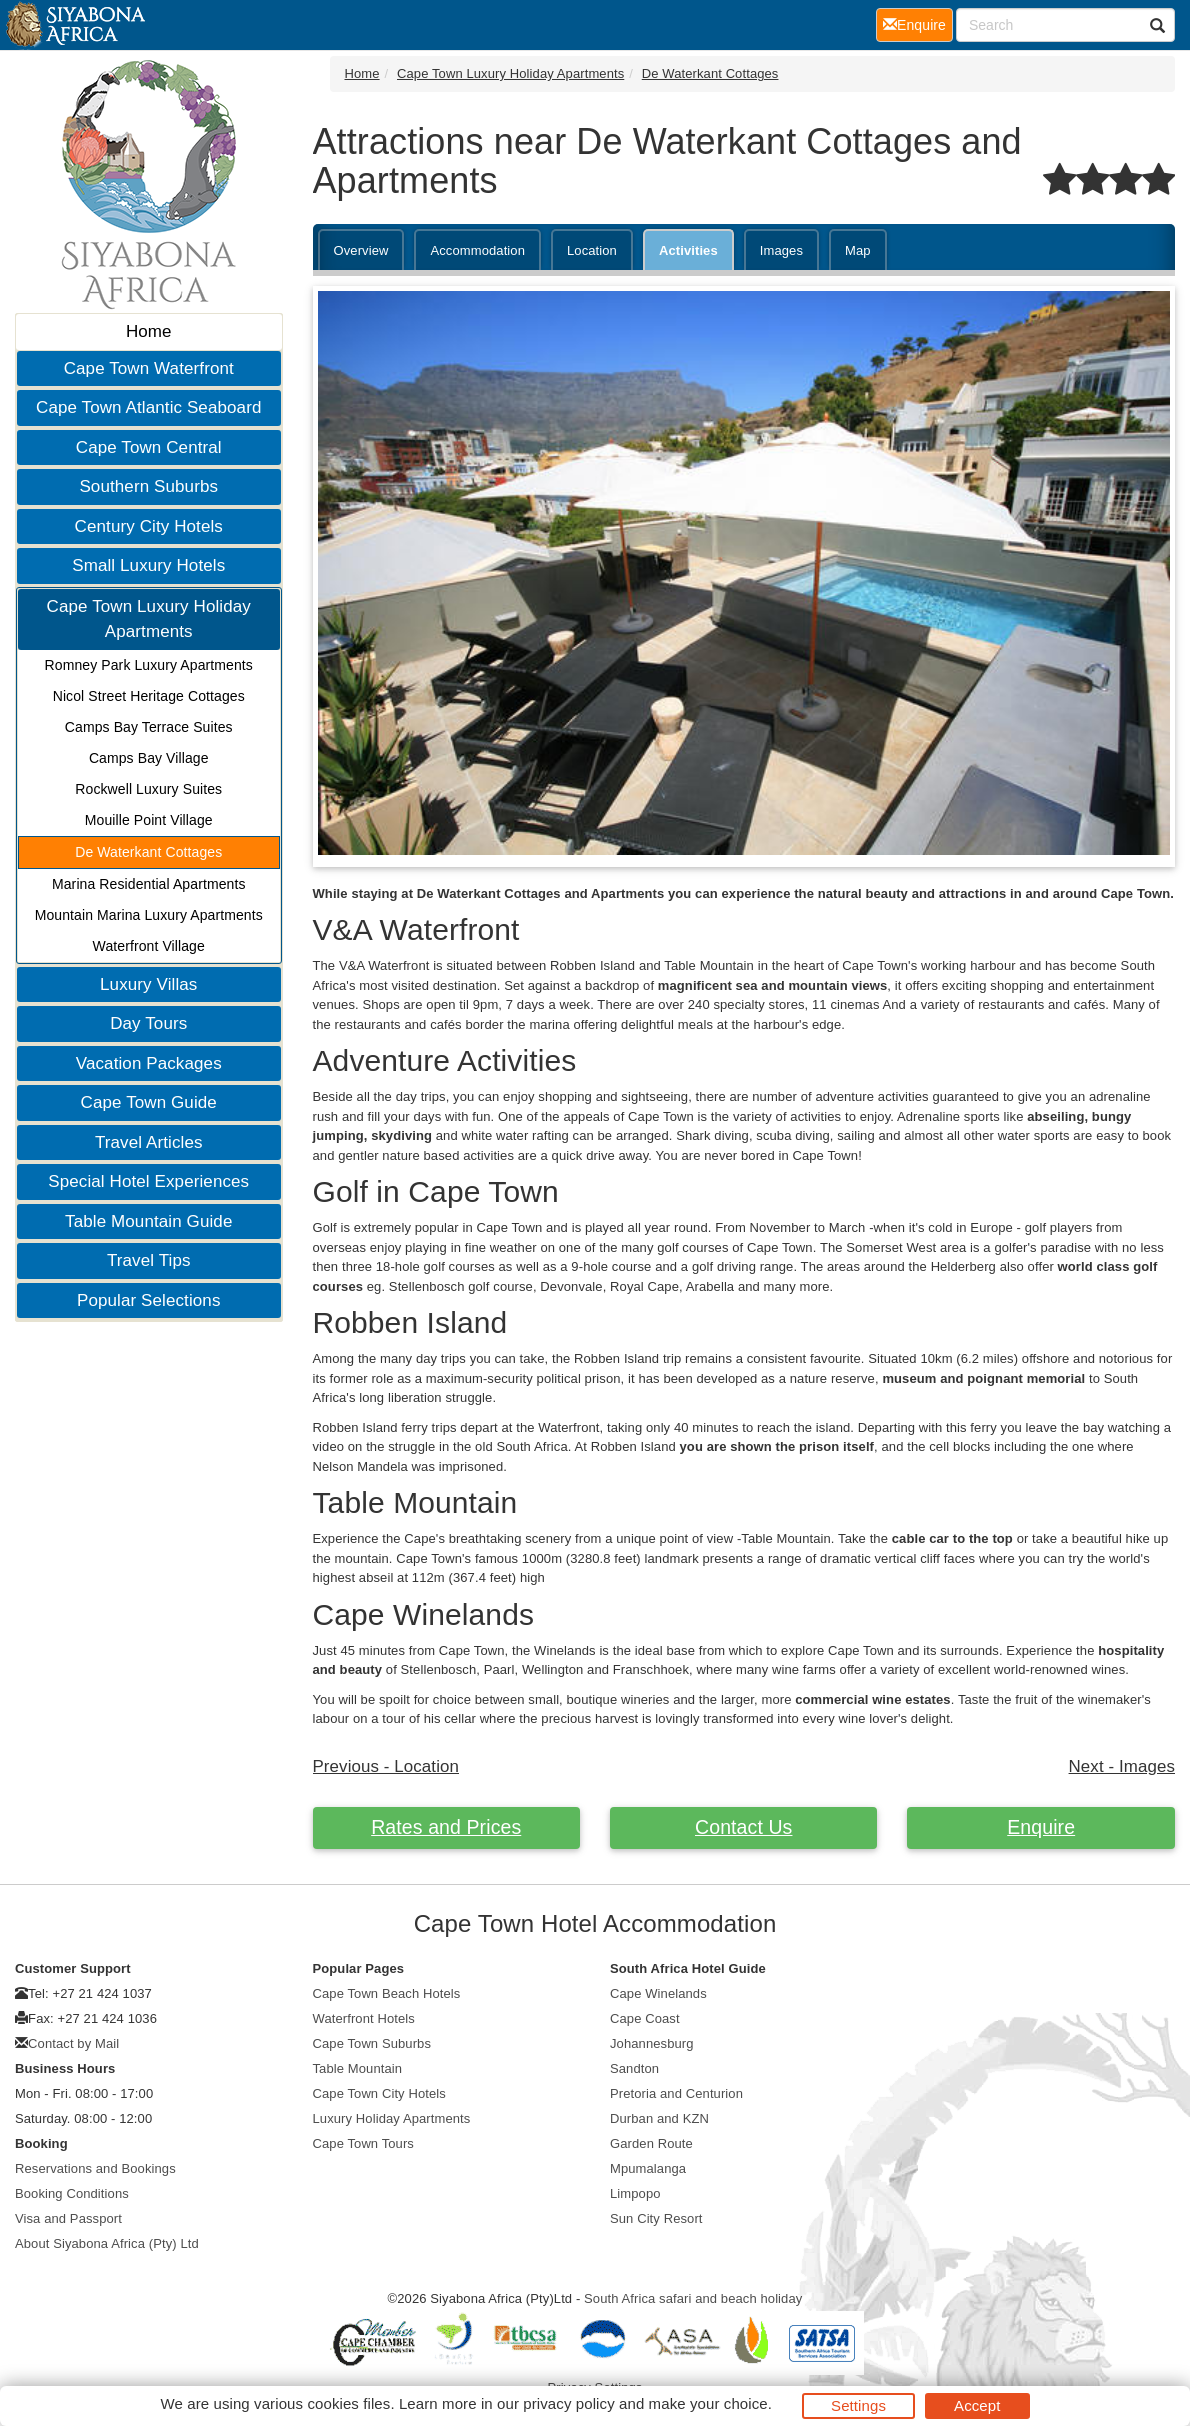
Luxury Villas (148, 984)
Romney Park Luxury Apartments (149, 665)
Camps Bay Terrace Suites (149, 727)
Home (149, 331)
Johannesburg (652, 2043)
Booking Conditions (72, 2193)
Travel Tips (149, 1260)
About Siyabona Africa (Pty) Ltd (107, 2243)
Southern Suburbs (148, 486)
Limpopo (635, 2193)
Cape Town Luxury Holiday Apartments (149, 619)
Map (858, 250)
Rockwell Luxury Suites (148, 789)
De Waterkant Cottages (148, 852)
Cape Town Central (149, 447)
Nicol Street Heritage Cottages (149, 696)
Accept (977, 2405)
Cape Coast (645, 2018)
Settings (858, 2405)
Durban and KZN (659, 2118)
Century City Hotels (149, 526)
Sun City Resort (656, 2218)
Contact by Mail (73, 2043)
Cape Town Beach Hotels (387, 1993)
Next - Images (1122, 1766)
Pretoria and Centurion (676, 2093)
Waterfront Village (149, 946)
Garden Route (651, 2143)
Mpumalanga (648, 2168)
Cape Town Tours (363, 2143)
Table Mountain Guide (148, 1221)
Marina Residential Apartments (149, 884)
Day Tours (148, 1023)
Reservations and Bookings (95, 2168)
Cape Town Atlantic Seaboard (148, 407)
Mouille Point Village (149, 820)
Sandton (634, 2068)
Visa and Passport (68, 2218)
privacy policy (568, 2403)
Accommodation (477, 250)
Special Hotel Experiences (148, 1181)
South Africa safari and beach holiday (693, 2298)
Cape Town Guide (149, 1102)
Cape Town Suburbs (372, 2043)
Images (781, 250)
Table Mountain (358, 2068)
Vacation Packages (149, 1063)
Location (592, 250)
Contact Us (743, 1827)
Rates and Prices (446, 1827)
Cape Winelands (658, 1993)
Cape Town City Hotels (379, 2093)
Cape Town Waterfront (149, 368)
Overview (361, 250)
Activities (688, 250)
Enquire (1041, 1827)
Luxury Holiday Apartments (392, 2118)
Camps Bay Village (149, 758)
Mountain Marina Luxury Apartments (149, 915)
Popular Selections (149, 1300)
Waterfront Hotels (364, 2018)
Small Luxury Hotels (148, 565)
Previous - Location (386, 1766)
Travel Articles (149, 1142)
